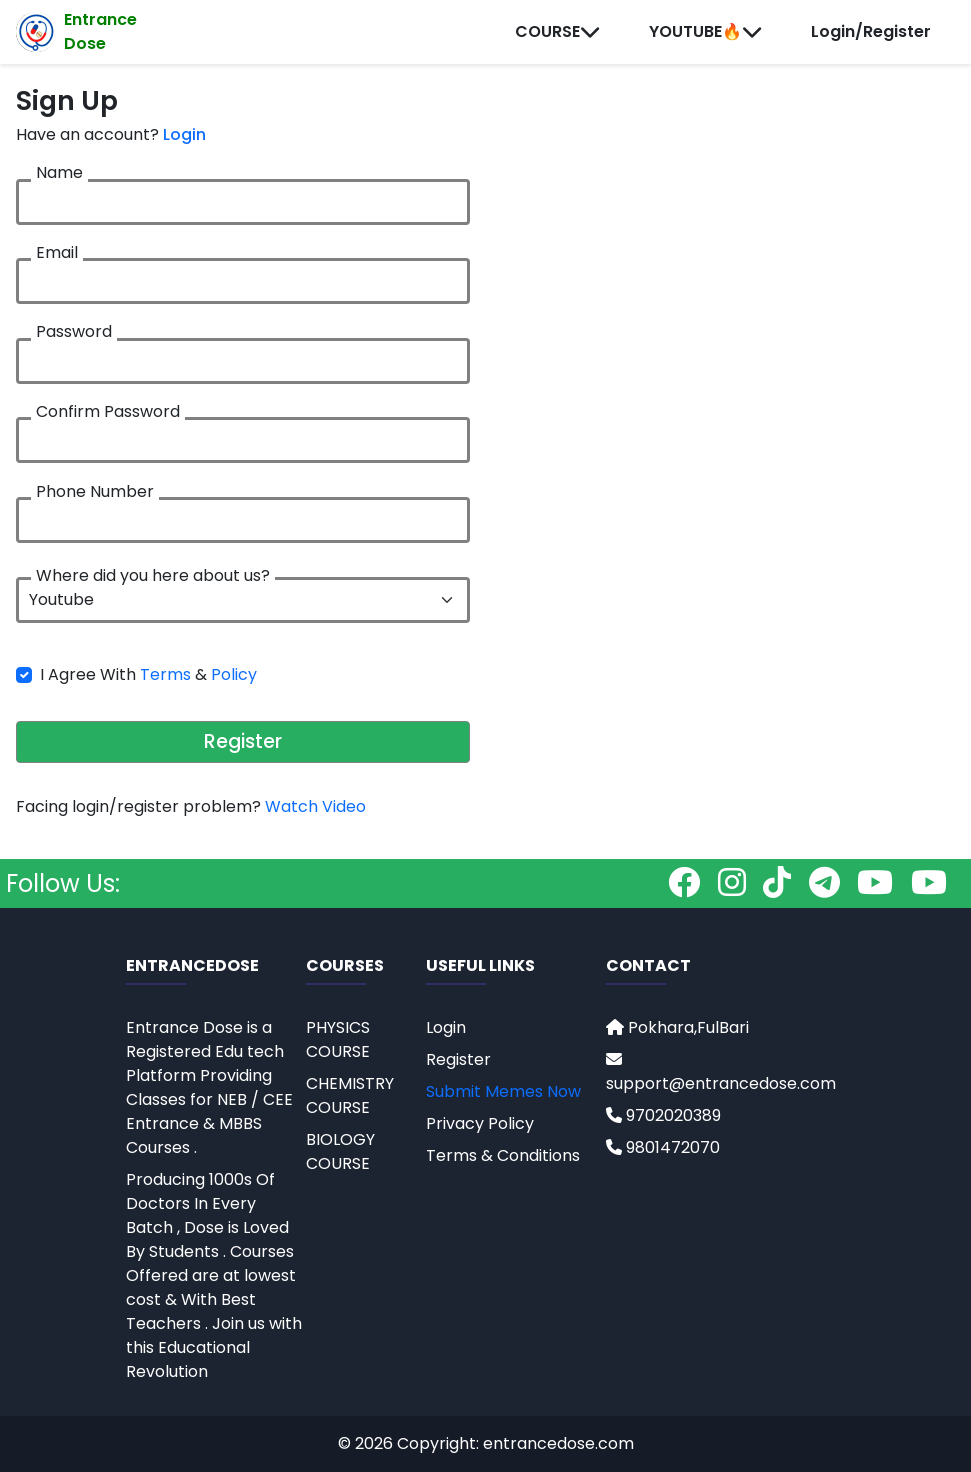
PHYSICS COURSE (338, 1039)
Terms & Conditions (503, 1155)
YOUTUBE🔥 (706, 31)
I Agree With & (148, 674)
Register (243, 741)
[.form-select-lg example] (243, 600)
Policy (234, 674)
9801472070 (663, 1147)
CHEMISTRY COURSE (350, 1095)
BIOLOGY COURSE (340, 1151)
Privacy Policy (480, 1123)
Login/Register (871, 31)
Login (184, 134)
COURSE (558, 31)
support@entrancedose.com (721, 1073)
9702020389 (663, 1115)
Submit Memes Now (503, 1091)
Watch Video (315, 806)
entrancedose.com (558, 1443)
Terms (165, 674)
